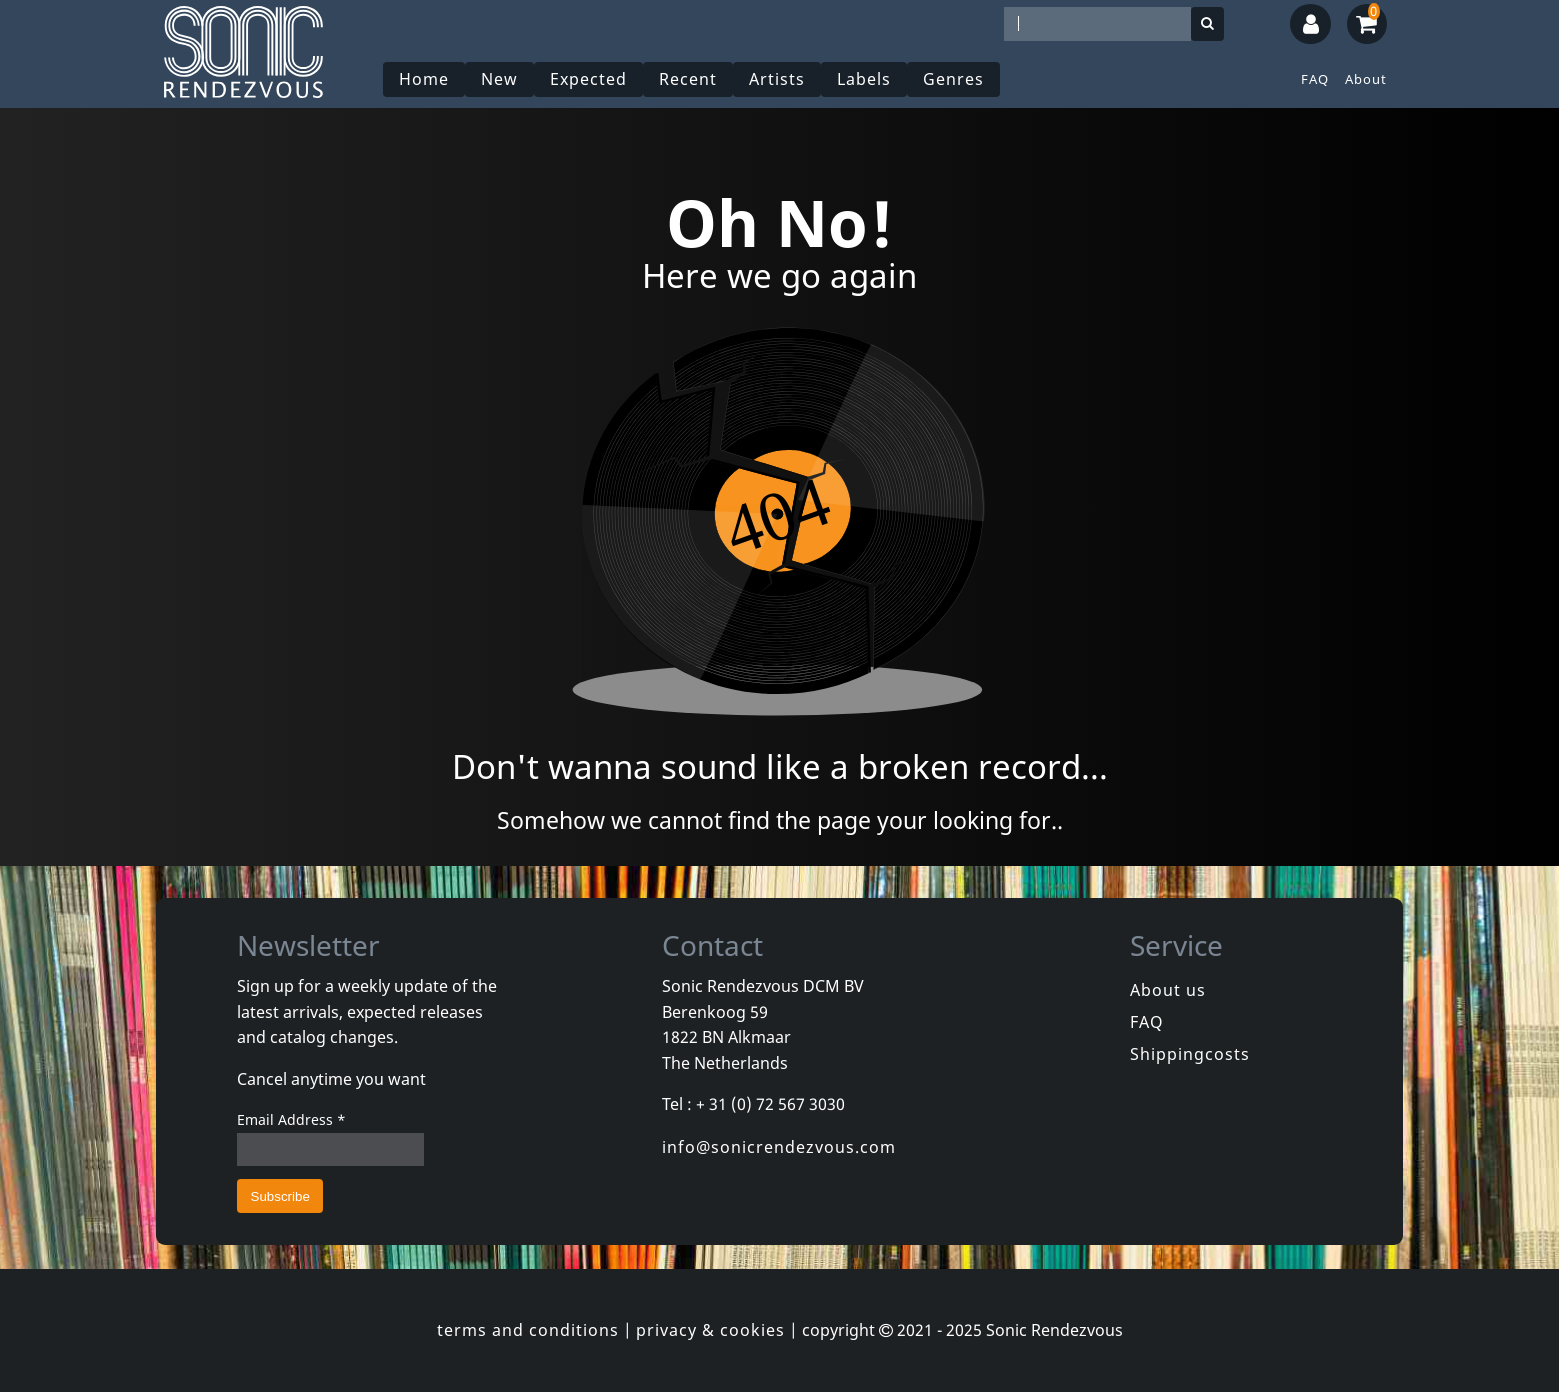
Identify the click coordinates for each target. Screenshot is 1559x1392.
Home (424, 79)
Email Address (291, 1119)
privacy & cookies (710, 1330)
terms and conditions (528, 1330)
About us (1168, 990)
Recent (688, 79)
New (499, 79)
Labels (864, 79)
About (1366, 79)
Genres (953, 79)
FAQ (1315, 79)
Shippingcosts (1190, 1054)
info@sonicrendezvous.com (779, 1147)
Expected (588, 79)
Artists (777, 79)
